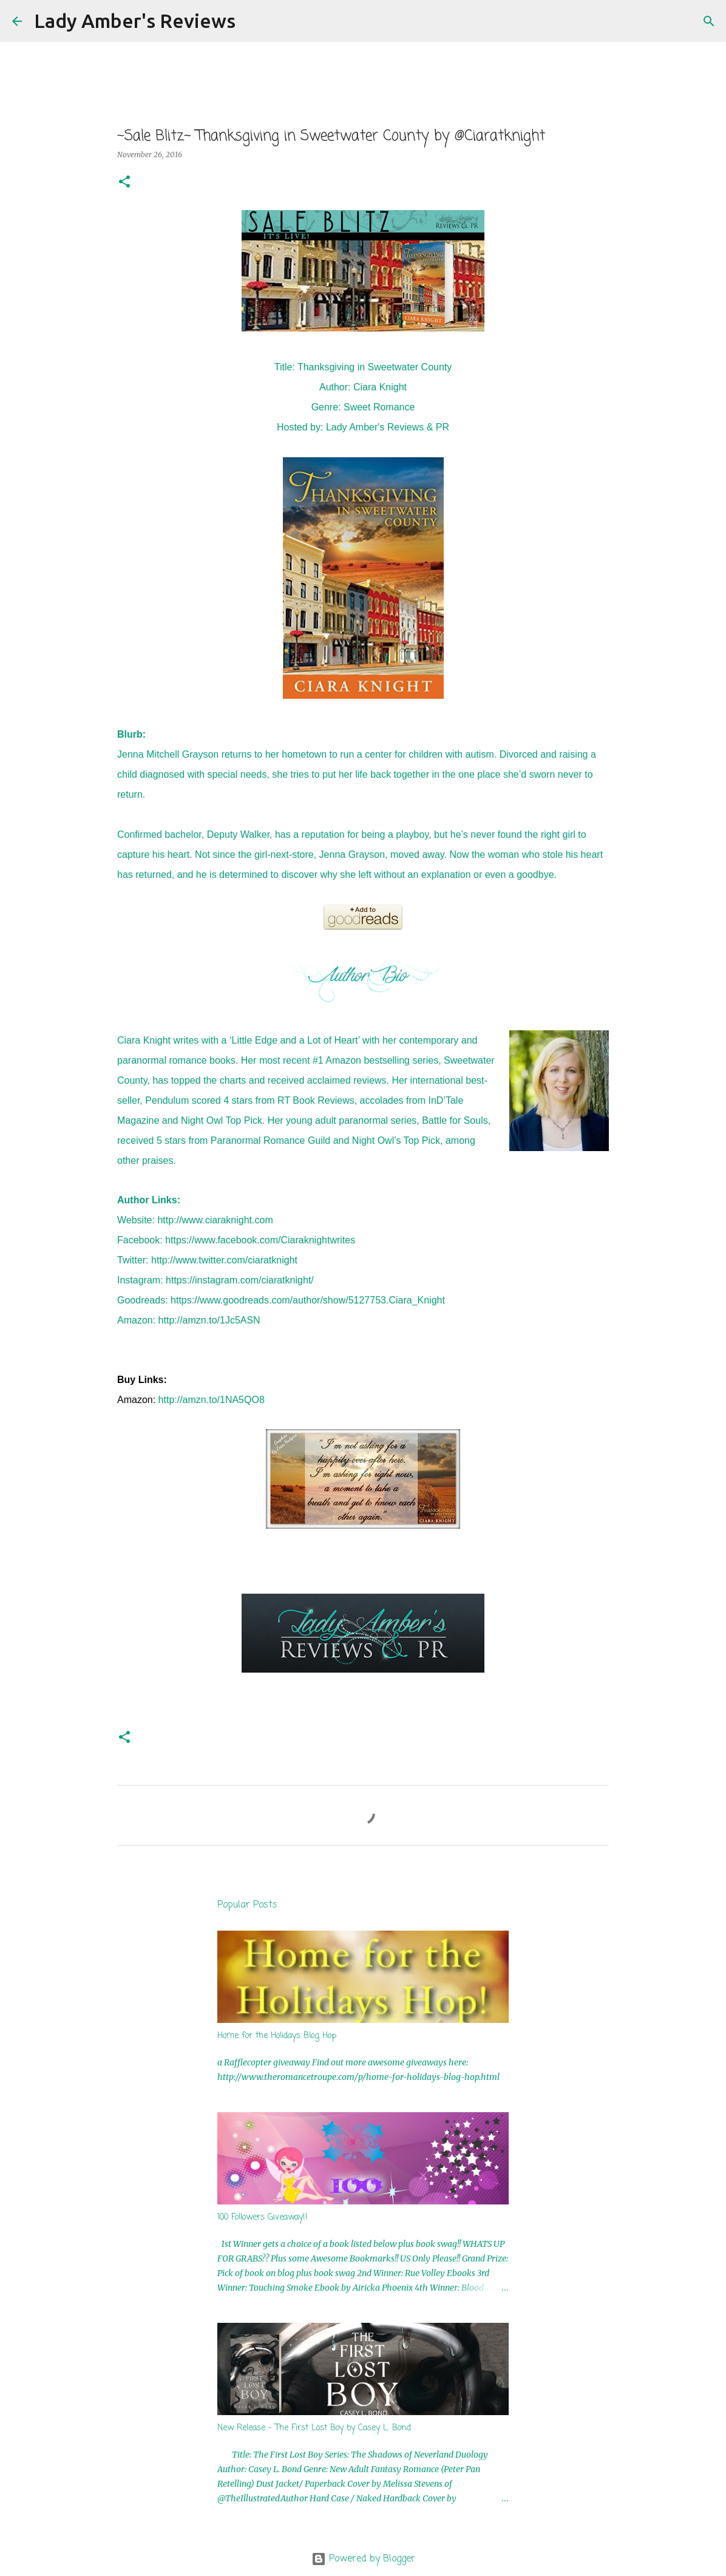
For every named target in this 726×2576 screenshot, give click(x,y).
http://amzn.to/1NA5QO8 (211, 1400)
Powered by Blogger (363, 2559)
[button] (124, 182)
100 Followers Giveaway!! (262, 2217)
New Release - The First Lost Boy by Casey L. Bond (314, 2428)
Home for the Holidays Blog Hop (276, 2036)
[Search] (252, 21)
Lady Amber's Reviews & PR (387, 427)
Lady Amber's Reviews (135, 21)
